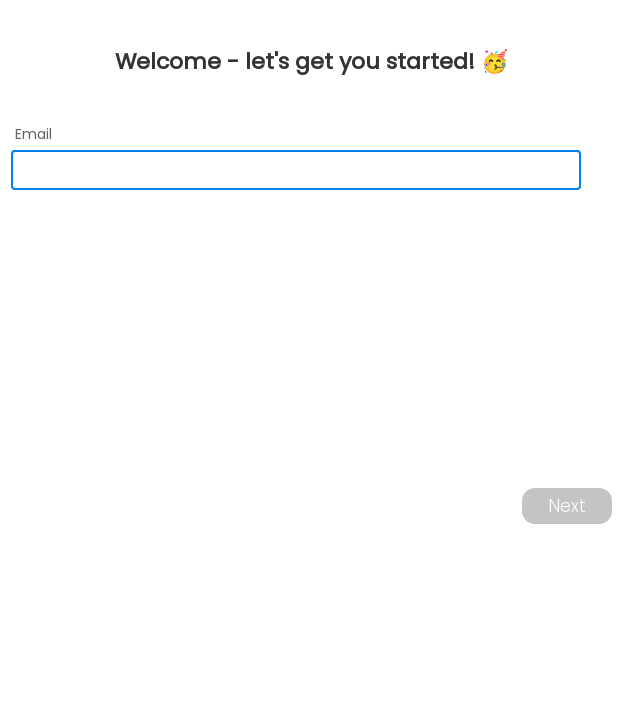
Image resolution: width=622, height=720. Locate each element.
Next (567, 506)
